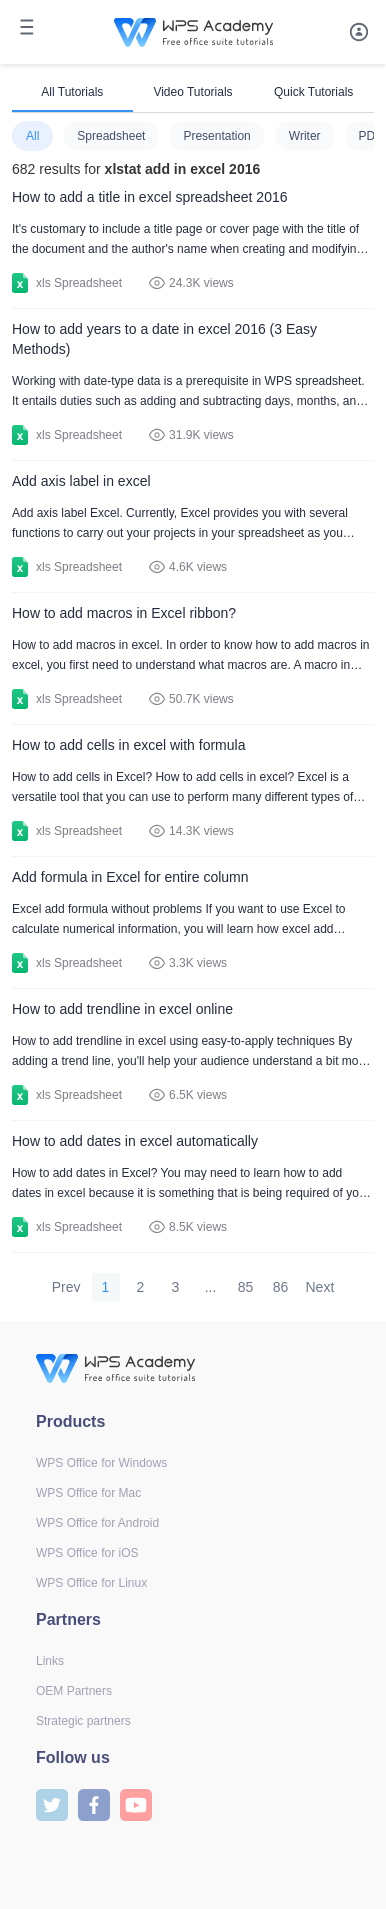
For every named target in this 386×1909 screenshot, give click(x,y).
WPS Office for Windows (101, 1463)
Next (320, 1287)
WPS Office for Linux (91, 1583)
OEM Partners (74, 1691)
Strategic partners (83, 1721)
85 (246, 1287)
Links (50, 1661)
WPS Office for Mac (88, 1493)
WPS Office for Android (97, 1523)
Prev (66, 1287)
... (211, 1287)
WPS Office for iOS (87, 1553)
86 (281, 1287)
